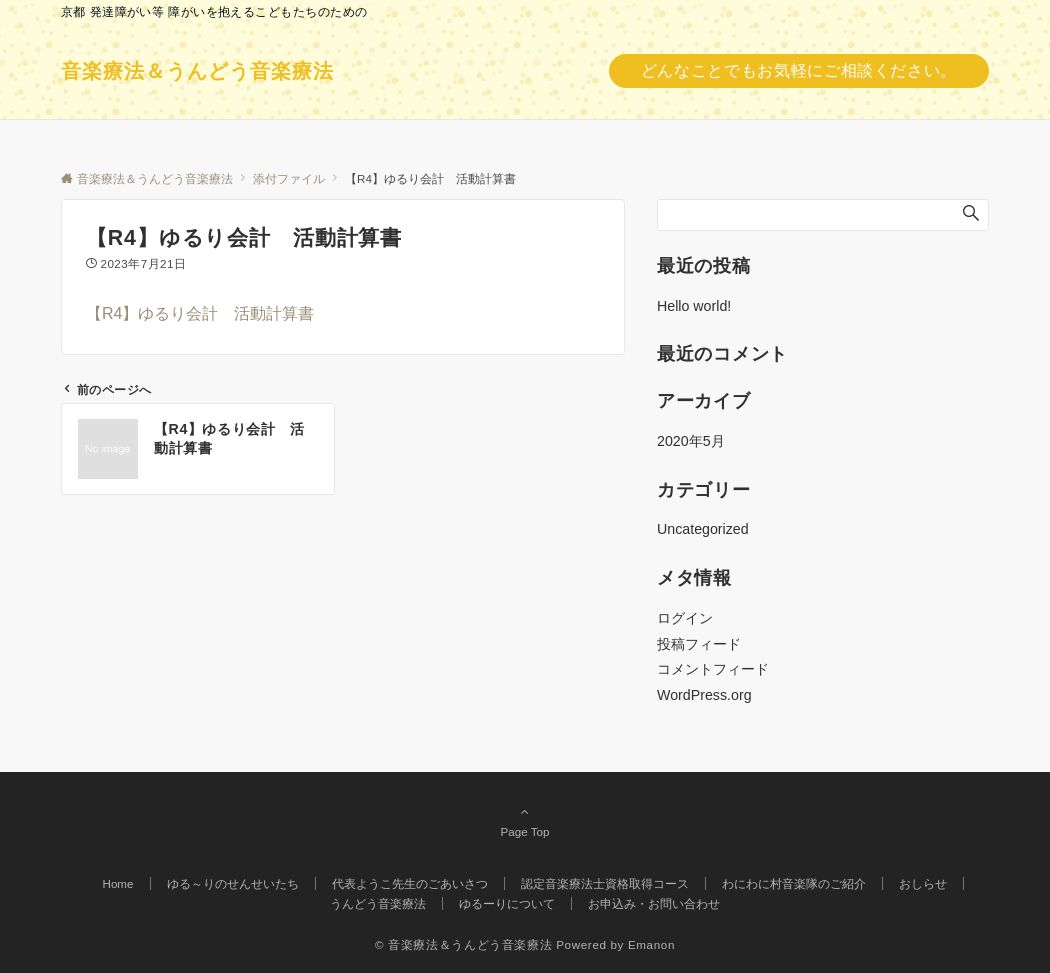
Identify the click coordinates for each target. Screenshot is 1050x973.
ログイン (685, 618)
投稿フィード (699, 644)
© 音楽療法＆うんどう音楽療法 (463, 944)
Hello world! (694, 306)
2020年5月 (691, 441)
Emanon (651, 944)
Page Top (525, 821)
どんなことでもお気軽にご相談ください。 (799, 70)
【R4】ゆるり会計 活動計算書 (200, 313)
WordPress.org (704, 695)
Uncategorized (703, 529)
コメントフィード (713, 669)
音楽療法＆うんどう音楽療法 (197, 71)
